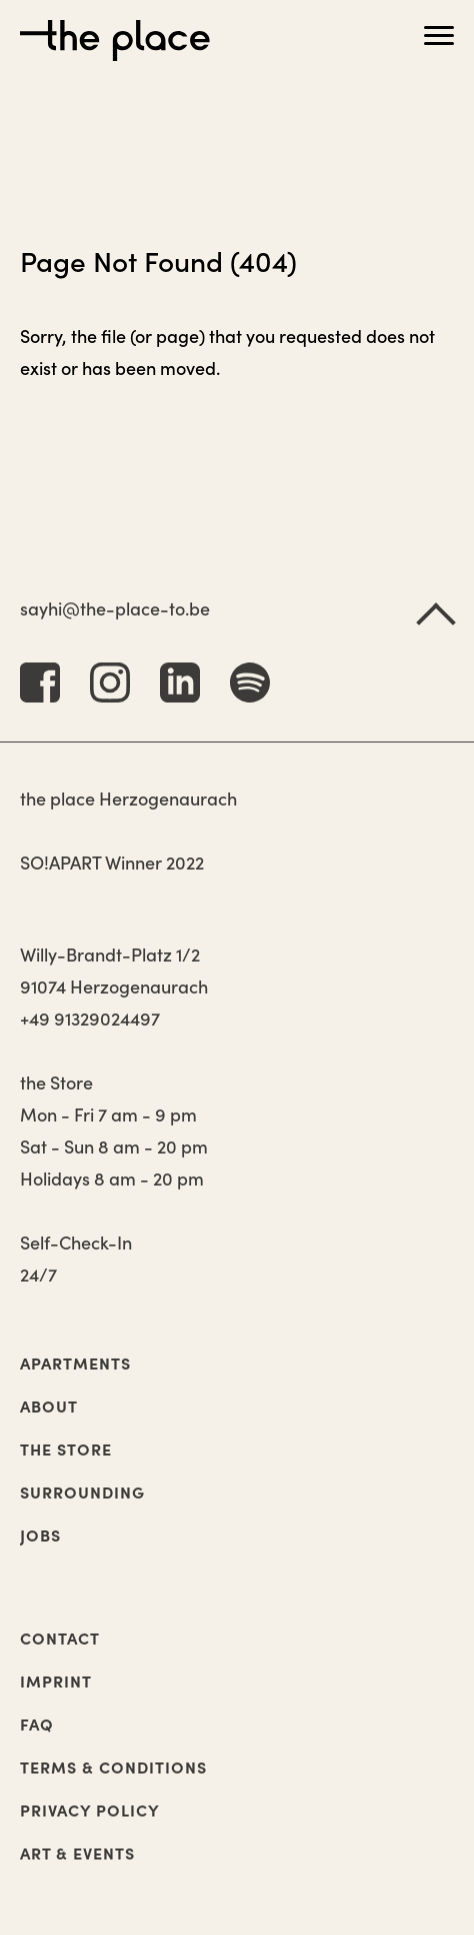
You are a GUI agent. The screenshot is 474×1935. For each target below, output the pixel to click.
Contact (60, 1653)
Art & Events (77, 1868)
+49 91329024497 (90, 1033)
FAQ (37, 1739)
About (49, 1421)
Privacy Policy (90, 1825)
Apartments (75, 1378)
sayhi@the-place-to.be (115, 623)
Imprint (56, 1696)
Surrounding (82, 1507)
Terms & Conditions (113, 1782)
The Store (66, 1464)
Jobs (40, 1550)
